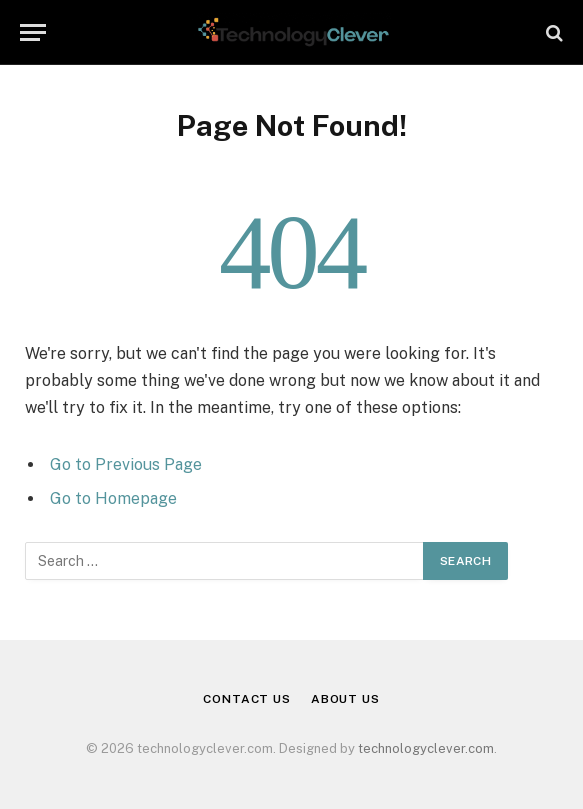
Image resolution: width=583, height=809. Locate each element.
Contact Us (246, 699)
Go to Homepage (113, 498)
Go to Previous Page (126, 464)
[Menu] (33, 32)
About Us (345, 699)
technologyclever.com (426, 748)
